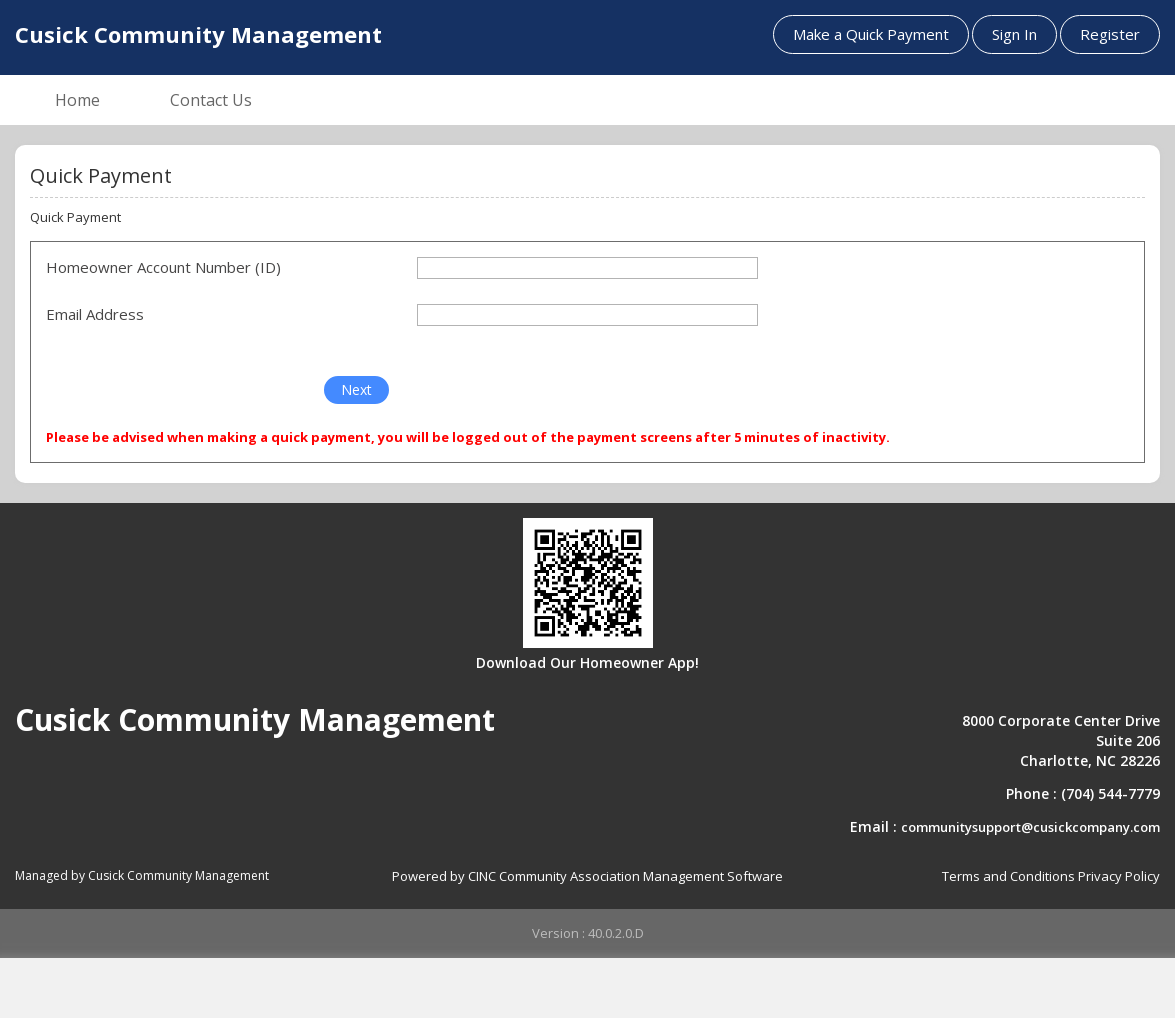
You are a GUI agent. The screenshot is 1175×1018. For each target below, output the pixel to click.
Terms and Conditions (1008, 876)
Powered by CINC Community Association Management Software (587, 876)
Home (77, 100)
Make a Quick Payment (871, 34)
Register (1110, 34)
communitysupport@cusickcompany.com (1030, 827)
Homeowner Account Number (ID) (163, 267)
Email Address (95, 314)
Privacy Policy (1119, 876)
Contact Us (211, 100)
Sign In (1014, 34)
